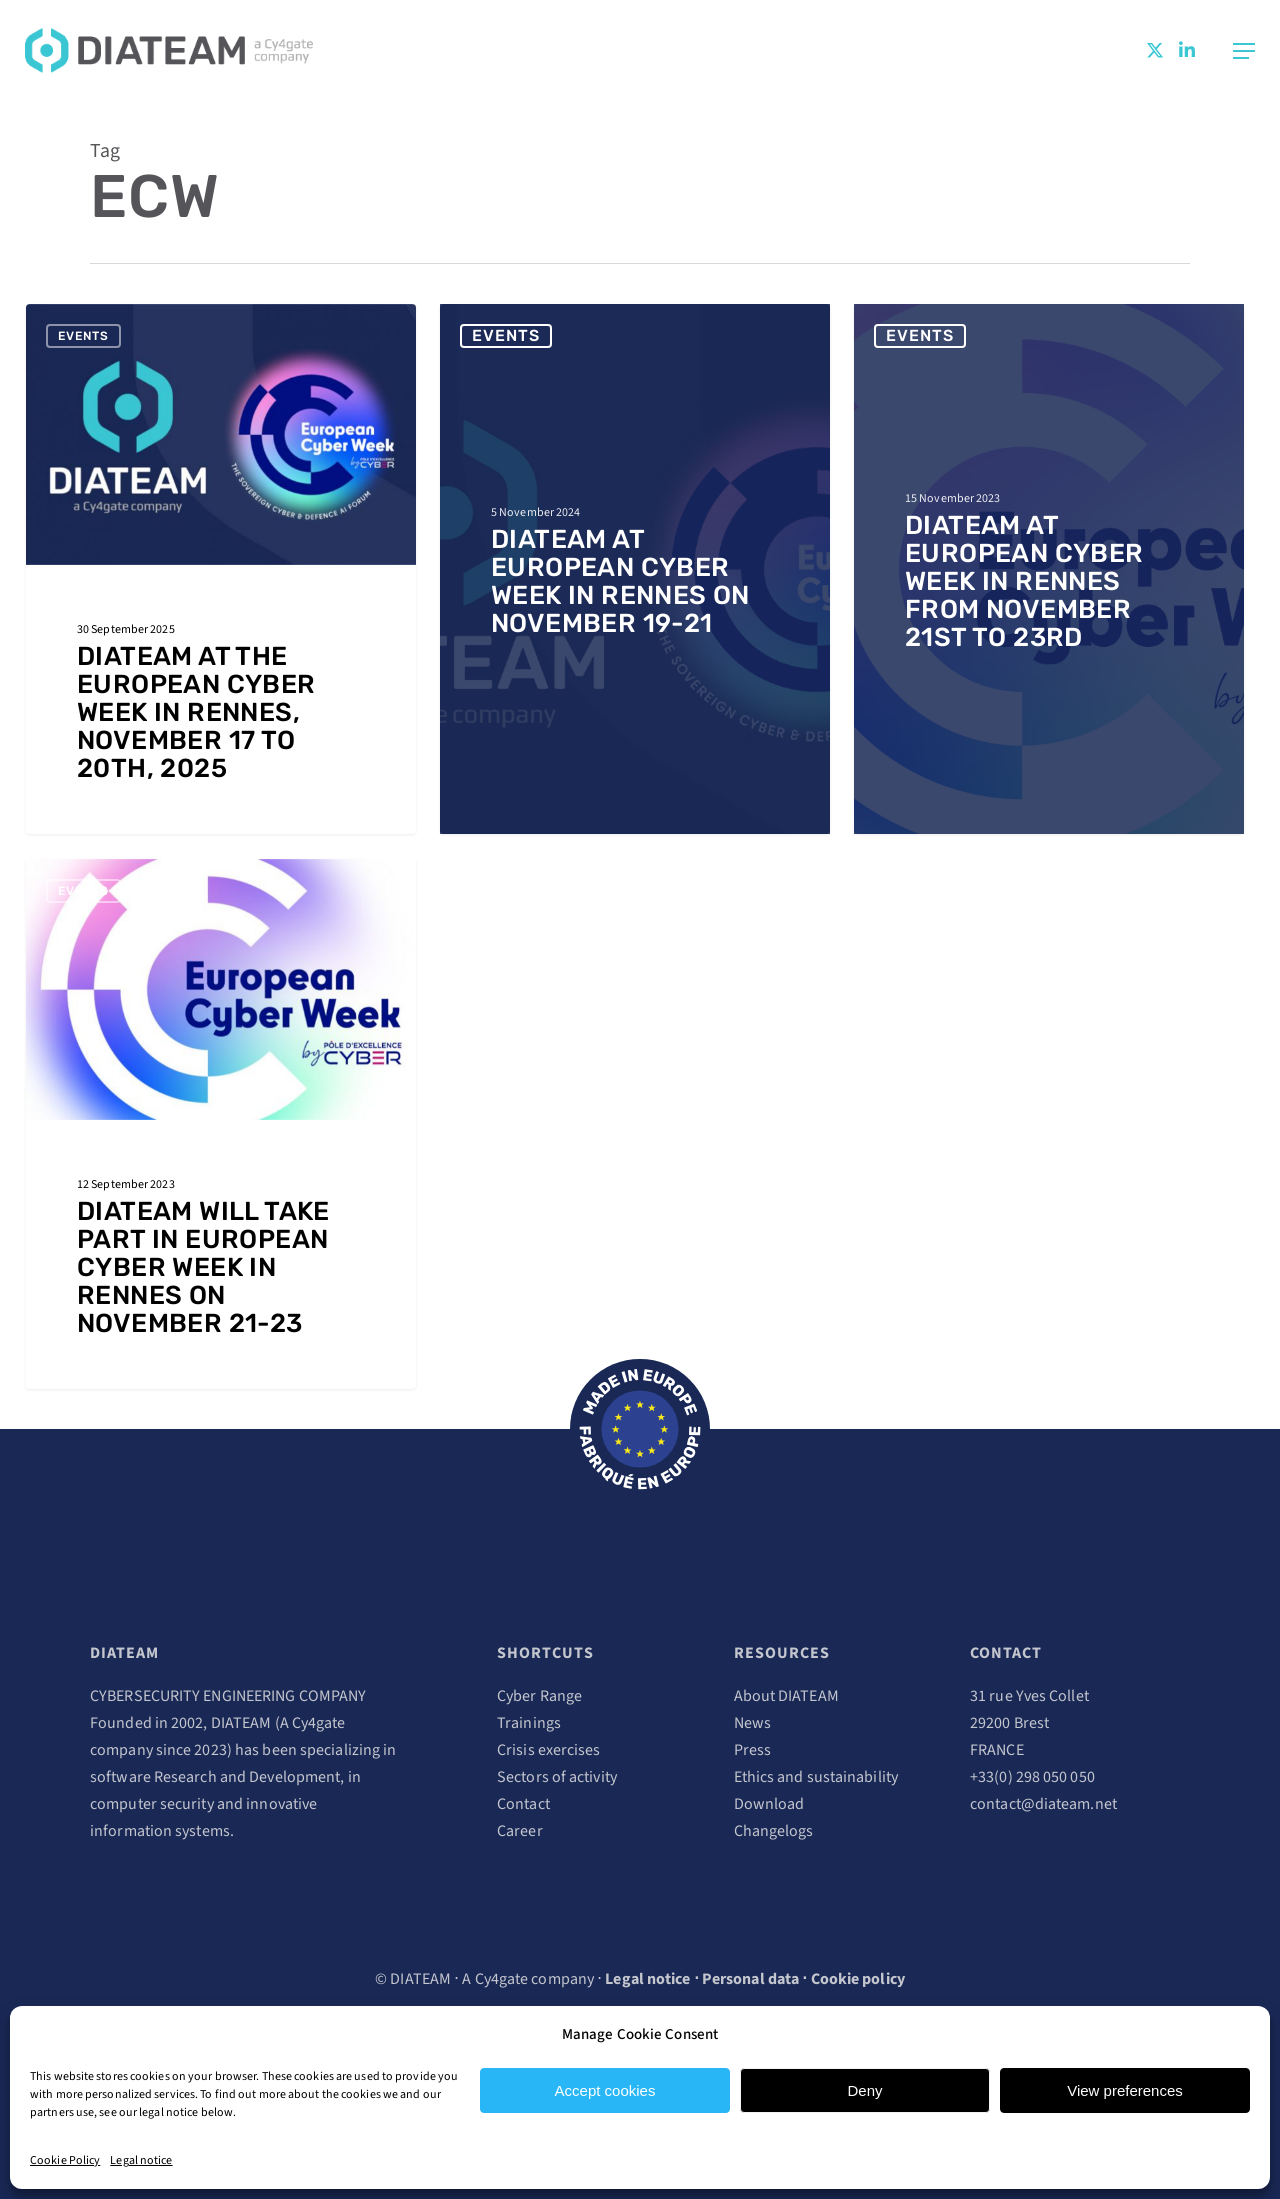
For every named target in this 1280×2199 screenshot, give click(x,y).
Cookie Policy (65, 2160)
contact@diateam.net (1043, 1804)
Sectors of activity (557, 1777)
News (752, 1723)
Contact (523, 1804)
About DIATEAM (786, 1696)
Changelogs (774, 1831)
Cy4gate (319, 1723)
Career (520, 1831)
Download (769, 1804)
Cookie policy (858, 1979)
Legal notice (141, 2160)
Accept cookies (605, 2090)
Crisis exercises (549, 1750)
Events (83, 336)
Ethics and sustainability (816, 1777)
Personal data (750, 1979)
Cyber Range (539, 1696)
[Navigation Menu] (1244, 51)
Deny (864, 2090)
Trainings (529, 1723)
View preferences (1125, 2090)
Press (753, 1750)
